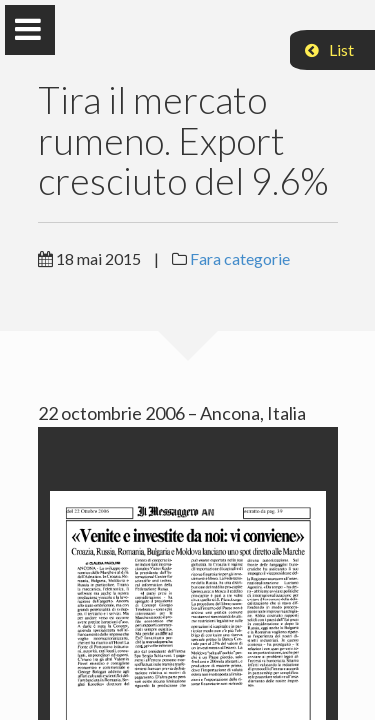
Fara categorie (240, 258)
